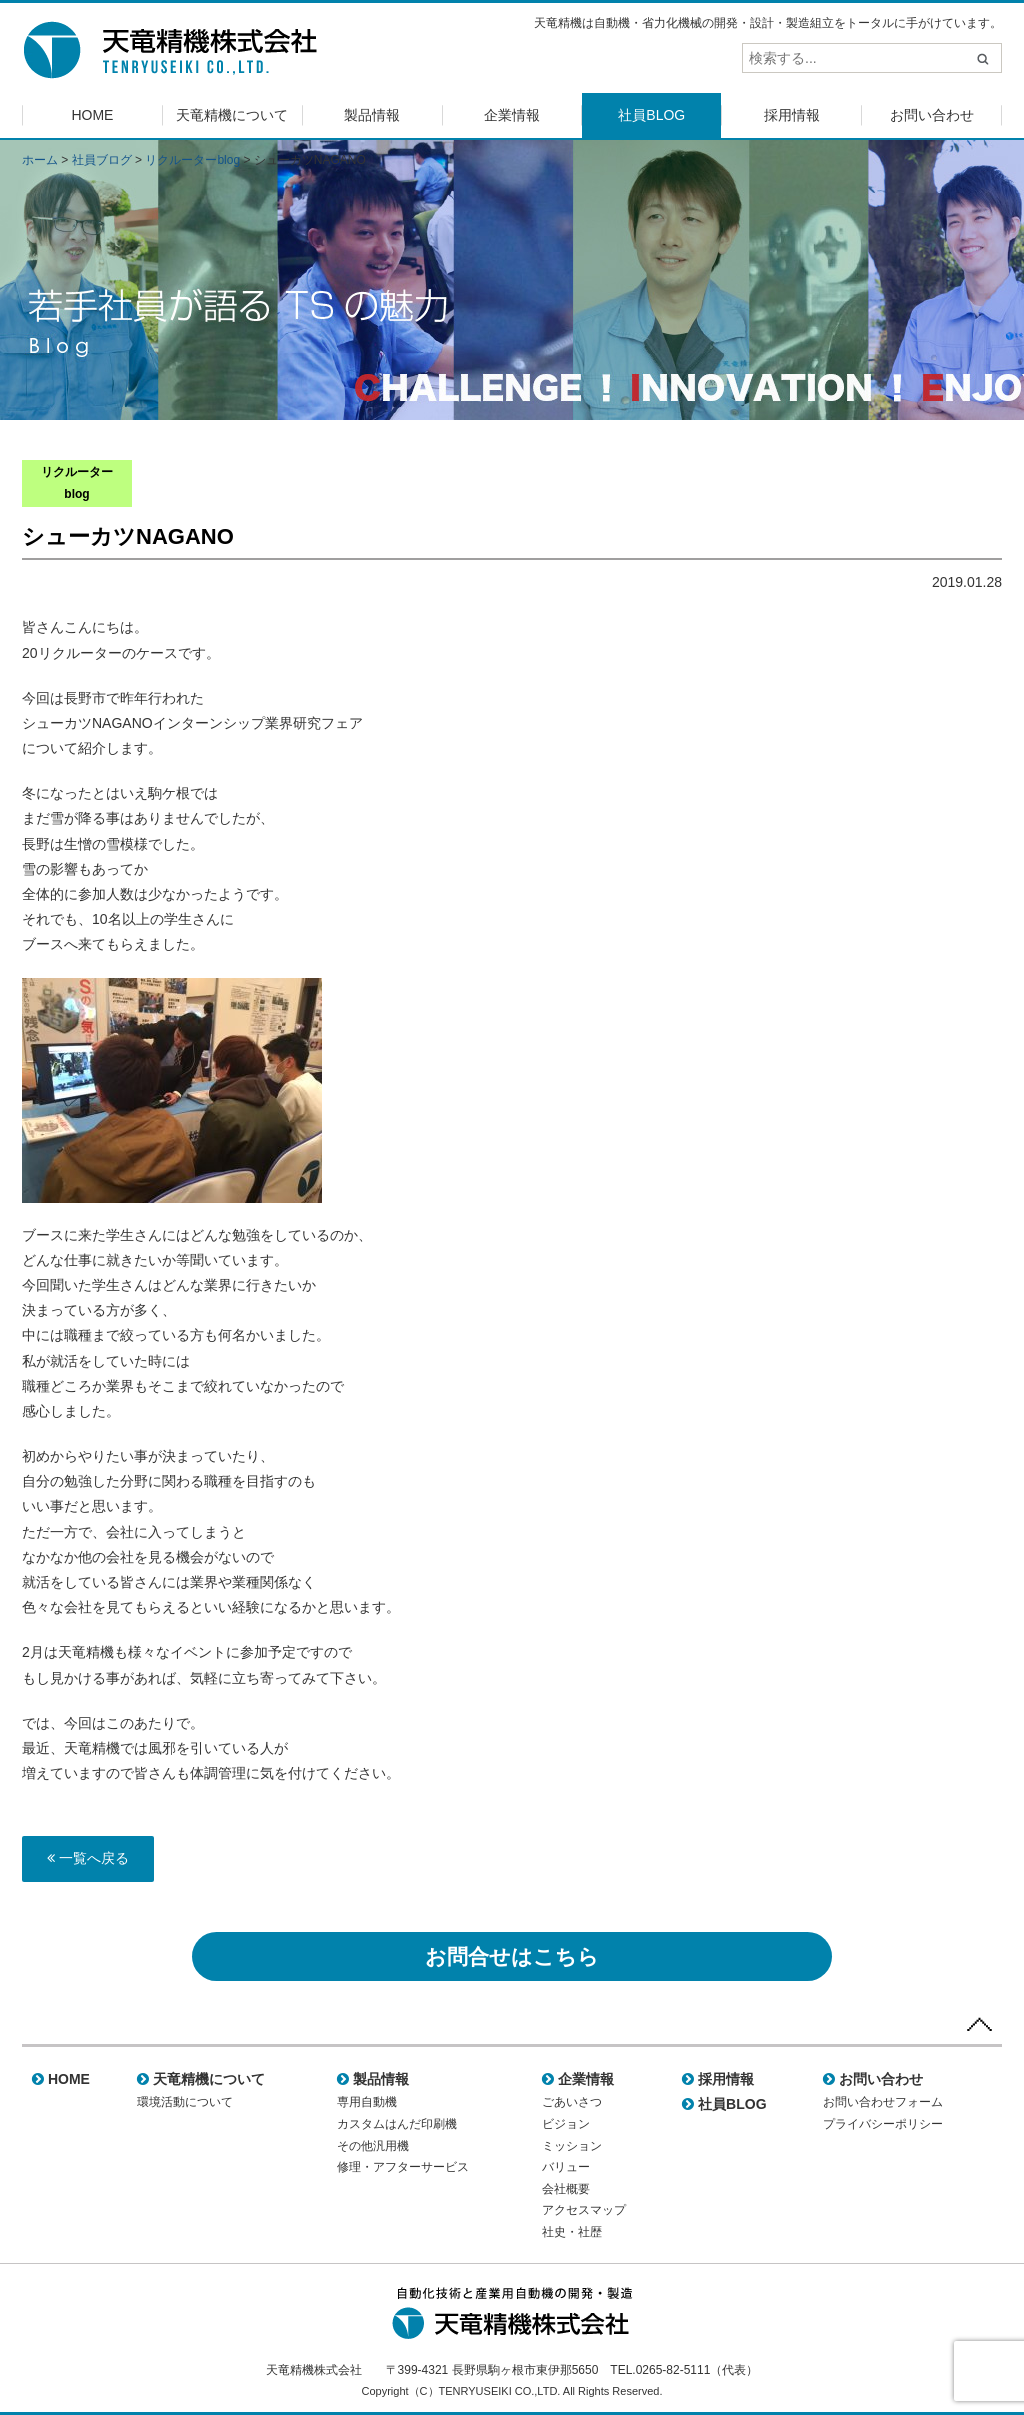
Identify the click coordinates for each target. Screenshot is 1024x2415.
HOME (92, 115)
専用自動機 (367, 2102)
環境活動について (185, 2102)
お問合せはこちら (512, 1956)
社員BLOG (651, 115)
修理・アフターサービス (403, 2167)
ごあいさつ (572, 2102)
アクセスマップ (584, 2210)
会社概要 (566, 2189)
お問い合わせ (932, 115)
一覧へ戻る (88, 1858)
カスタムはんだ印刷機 (397, 2124)
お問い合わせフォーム (883, 2102)
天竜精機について (232, 115)
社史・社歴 (572, 2232)
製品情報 (372, 115)
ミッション (572, 2146)
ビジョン (566, 2124)
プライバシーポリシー (883, 2124)
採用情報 (792, 115)
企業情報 (512, 115)
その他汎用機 (373, 2146)
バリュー (566, 2167)
